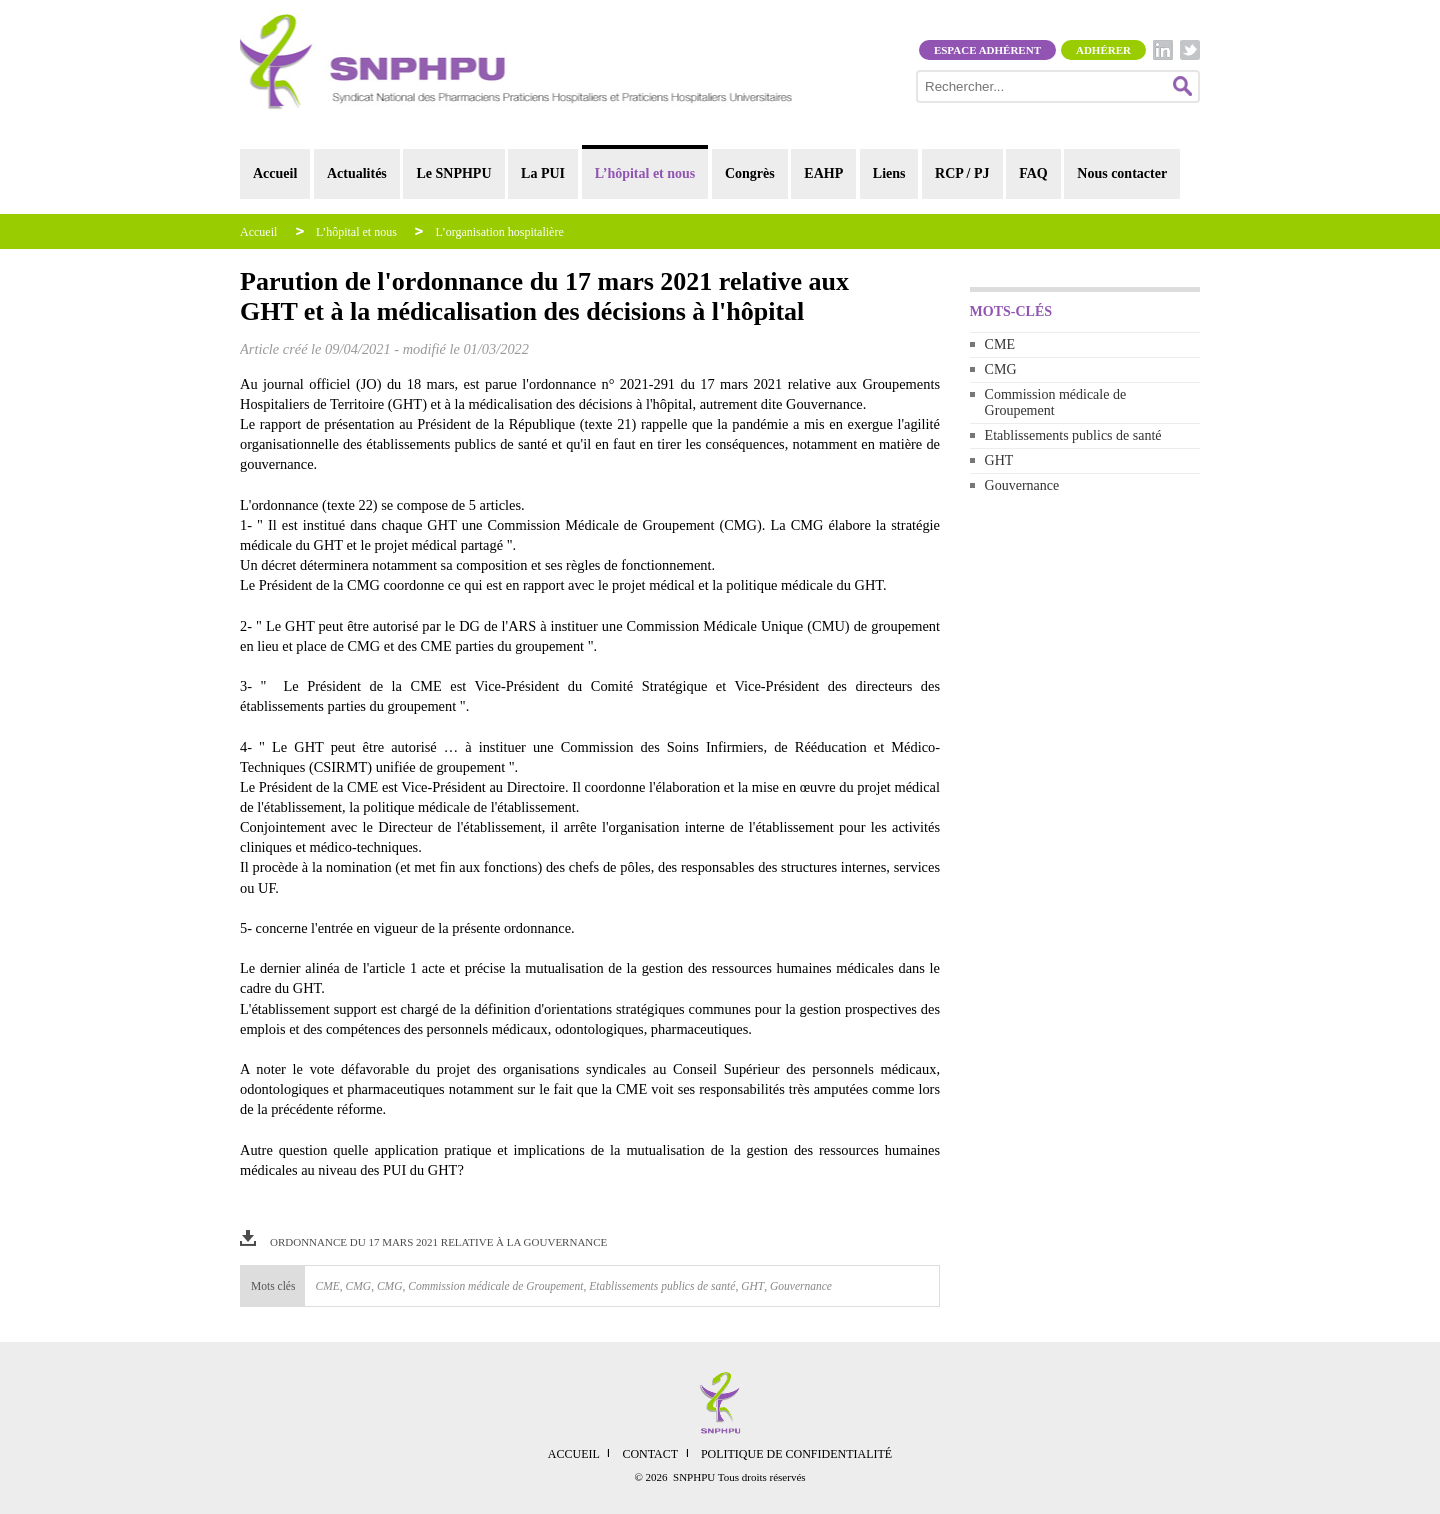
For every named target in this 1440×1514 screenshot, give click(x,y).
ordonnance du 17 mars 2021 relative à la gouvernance (438, 1242)
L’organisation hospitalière (499, 232)
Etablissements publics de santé (1073, 435)
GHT (999, 460)
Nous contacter (1122, 173)
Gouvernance (1022, 485)
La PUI (543, 173)
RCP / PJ (962, 173)
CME (1000, 344)
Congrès (750, 173)
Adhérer (1103, 50)
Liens (889, 173)
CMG (1001, 369)
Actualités (357, 173)
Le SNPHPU (453, 173)
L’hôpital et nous (645, 173)
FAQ (1033, 173)
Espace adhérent (987, 50)
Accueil (275, 173)
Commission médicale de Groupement (1056, 402)
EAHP (823, 173)
